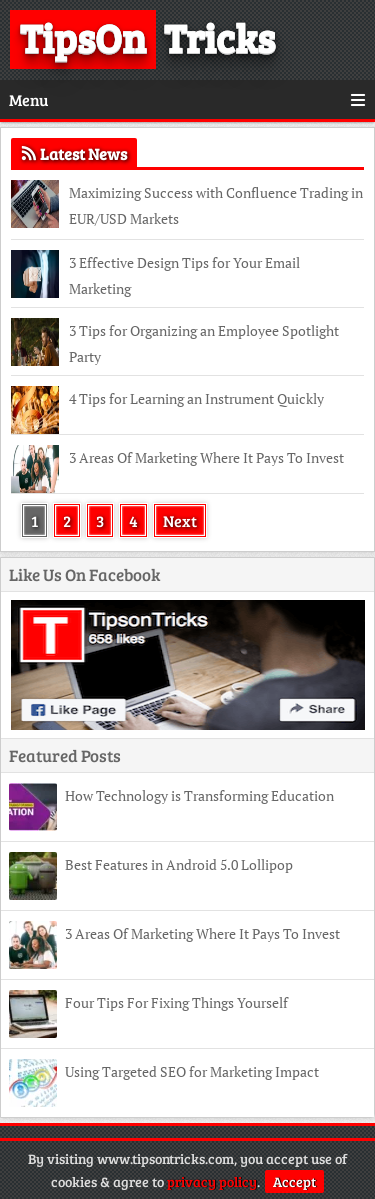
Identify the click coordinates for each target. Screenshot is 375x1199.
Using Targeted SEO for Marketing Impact (192, 1071)
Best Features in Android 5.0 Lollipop (179, 864)
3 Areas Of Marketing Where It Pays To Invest (206, 457)
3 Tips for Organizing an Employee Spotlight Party (204, 343)
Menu (187, 99)
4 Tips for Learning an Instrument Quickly (196, 398)
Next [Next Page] (180, 520)
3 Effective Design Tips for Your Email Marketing (184, 275)
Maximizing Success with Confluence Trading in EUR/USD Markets (216, 205)
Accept (294, 1181)
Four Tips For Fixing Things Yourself (176, 1002)
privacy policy (212, 1181)
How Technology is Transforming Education (199, 795)
